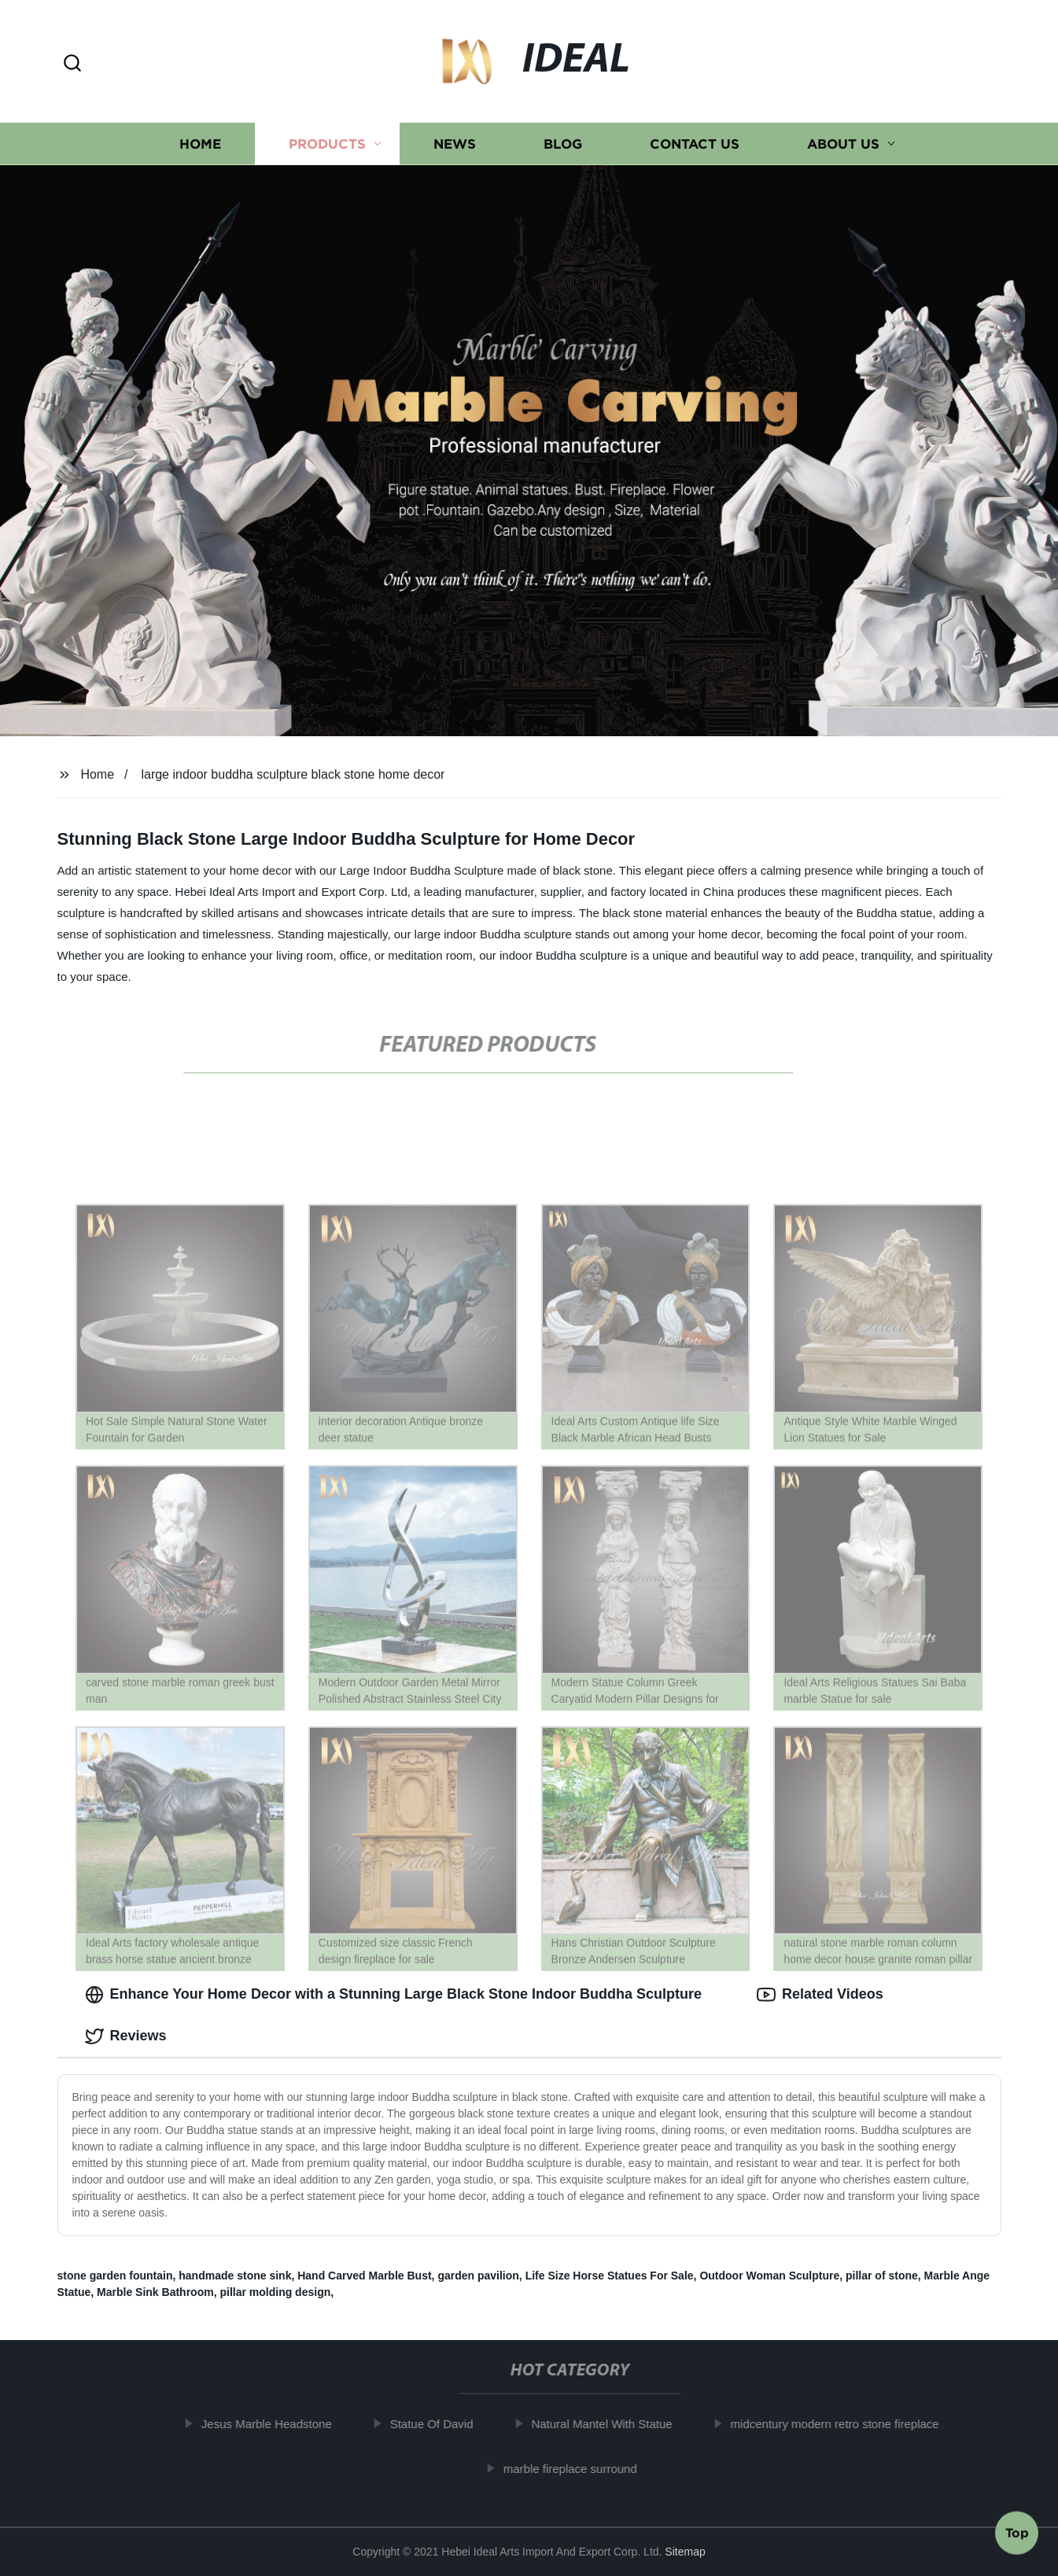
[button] (72, 64)
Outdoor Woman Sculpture (769, 2275)
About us (843, 143)
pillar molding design (274, 2292)
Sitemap (685, 2551)
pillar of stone (882, 2275)
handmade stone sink (235, 2275)
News (454, 143)
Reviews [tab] (126, 2036)
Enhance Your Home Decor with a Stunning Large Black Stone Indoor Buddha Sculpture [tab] (393, 1994)
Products (327, 143)
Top (1017, 2534)
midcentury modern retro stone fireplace (840, 2423)
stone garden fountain (115, 2275)
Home (200, 143)
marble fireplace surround (576, 2468)
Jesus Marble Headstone (273, 2423)
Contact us (694, 143)
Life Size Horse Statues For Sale (609, 2275)
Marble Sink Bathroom (155, 2292)
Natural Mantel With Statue (607, 2423)
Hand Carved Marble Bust (364, 2275)
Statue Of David (437, 2423)
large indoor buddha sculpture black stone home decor (292, 774)
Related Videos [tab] (820, 1994)
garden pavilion (477, 2275)
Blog (563, 143)
